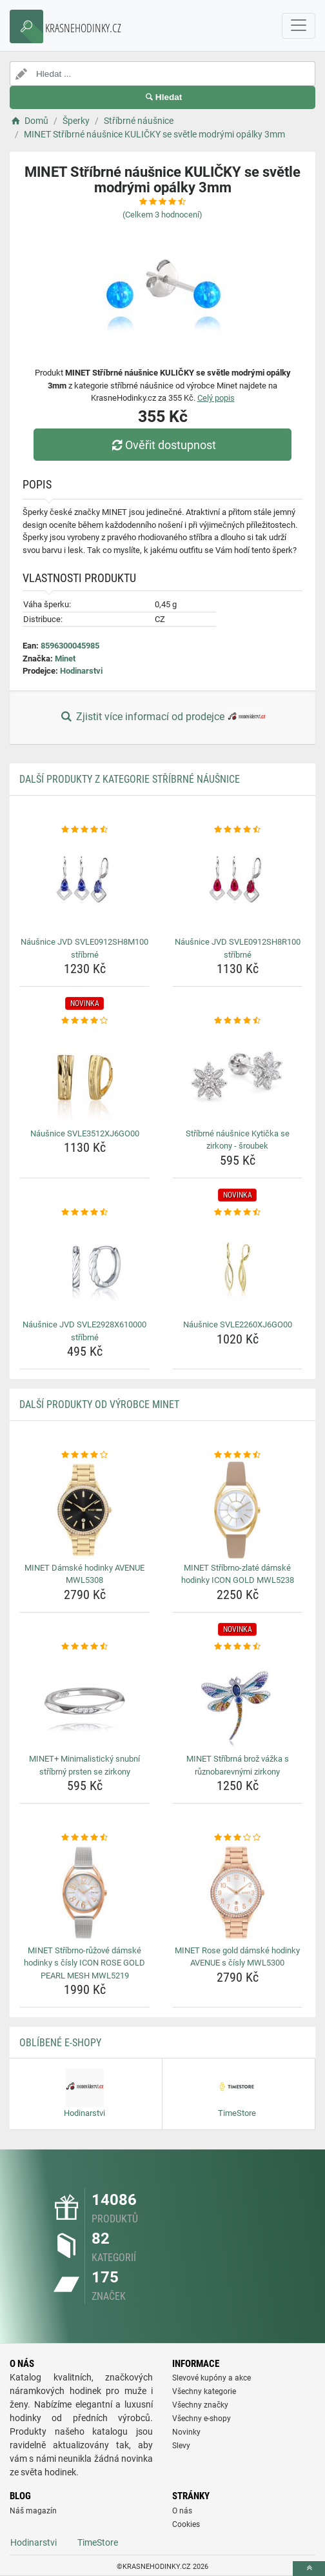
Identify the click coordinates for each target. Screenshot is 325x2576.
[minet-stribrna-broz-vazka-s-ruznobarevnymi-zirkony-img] (237, 1701)
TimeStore (97, 2542)
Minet (65, 658)
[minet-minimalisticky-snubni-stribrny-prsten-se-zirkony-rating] (84, 1646)
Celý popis (216, 398)
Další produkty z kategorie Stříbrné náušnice (129, 779)
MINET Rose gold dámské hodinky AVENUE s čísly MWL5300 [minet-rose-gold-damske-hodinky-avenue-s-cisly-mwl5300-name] (237, 1957)
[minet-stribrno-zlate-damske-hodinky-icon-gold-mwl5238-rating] (237, 1455)
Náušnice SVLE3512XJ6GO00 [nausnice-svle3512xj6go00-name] (84, 1133)
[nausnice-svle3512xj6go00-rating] (84, 1020)
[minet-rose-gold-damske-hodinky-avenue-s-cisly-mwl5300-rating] (237, 1837)
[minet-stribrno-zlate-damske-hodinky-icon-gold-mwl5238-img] (237, 1510)
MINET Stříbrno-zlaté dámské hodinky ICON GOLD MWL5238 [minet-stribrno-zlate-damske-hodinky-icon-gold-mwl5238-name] (237, 1574)
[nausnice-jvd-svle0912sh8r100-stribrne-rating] (237, 829)
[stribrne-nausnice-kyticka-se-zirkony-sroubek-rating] (237, 1020)
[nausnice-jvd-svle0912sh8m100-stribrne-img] (84, 884)
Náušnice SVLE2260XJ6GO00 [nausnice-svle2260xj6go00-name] (237, 1324)
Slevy (181, 2445)
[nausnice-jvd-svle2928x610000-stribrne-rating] (84, 1212)
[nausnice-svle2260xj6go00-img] (237, 1266)
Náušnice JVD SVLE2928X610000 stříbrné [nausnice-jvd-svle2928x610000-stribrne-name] (84, 1331)
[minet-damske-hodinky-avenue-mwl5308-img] (84, 1510)
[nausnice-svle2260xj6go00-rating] (237, 1212)
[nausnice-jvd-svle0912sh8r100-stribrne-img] (237, 884)
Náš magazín (33, 2510)
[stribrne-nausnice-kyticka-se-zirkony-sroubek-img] (237, 1075)
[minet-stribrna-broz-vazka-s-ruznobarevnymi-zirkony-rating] (237, 1646)
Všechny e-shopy (201, 2418)
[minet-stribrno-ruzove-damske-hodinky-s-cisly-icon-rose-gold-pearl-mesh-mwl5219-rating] (84, 1837)
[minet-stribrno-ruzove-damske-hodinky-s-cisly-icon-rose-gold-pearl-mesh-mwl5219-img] (84, 1892)
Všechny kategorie (204, 2391)
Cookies (186, 2524)
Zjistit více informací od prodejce (162, 717)
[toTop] (309, 2568)
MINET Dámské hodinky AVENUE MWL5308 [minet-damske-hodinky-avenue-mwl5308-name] (84, 1574)
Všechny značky (200, 2405)
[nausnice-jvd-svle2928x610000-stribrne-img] (84, 1266)
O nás (182, 2510)
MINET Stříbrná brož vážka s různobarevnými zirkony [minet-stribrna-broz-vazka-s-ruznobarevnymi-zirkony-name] (237, 1765)
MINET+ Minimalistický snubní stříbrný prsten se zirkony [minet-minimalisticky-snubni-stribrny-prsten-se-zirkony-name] (84, 1765)
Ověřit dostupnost (162, 445)
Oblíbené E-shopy (60, 2043)
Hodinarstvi (81, 671)
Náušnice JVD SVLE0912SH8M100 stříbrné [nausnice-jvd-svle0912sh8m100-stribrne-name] (84, 948)
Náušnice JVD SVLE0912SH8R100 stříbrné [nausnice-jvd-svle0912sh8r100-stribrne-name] (237, 948)
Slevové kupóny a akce (211, 2377)
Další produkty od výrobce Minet (99, 1404)
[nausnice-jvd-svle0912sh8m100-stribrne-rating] (84, 829)
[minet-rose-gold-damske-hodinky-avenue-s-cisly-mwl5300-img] (237, 1892)
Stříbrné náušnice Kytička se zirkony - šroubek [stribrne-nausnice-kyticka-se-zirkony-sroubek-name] (238, 1140)
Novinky (186, 2432)
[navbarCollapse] (298, 26)
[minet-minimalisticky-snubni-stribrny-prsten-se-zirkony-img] (84, 1701)
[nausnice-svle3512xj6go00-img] (84, 1075)
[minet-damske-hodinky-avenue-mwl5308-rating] (84, 1455)
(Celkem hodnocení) (162, 214)
